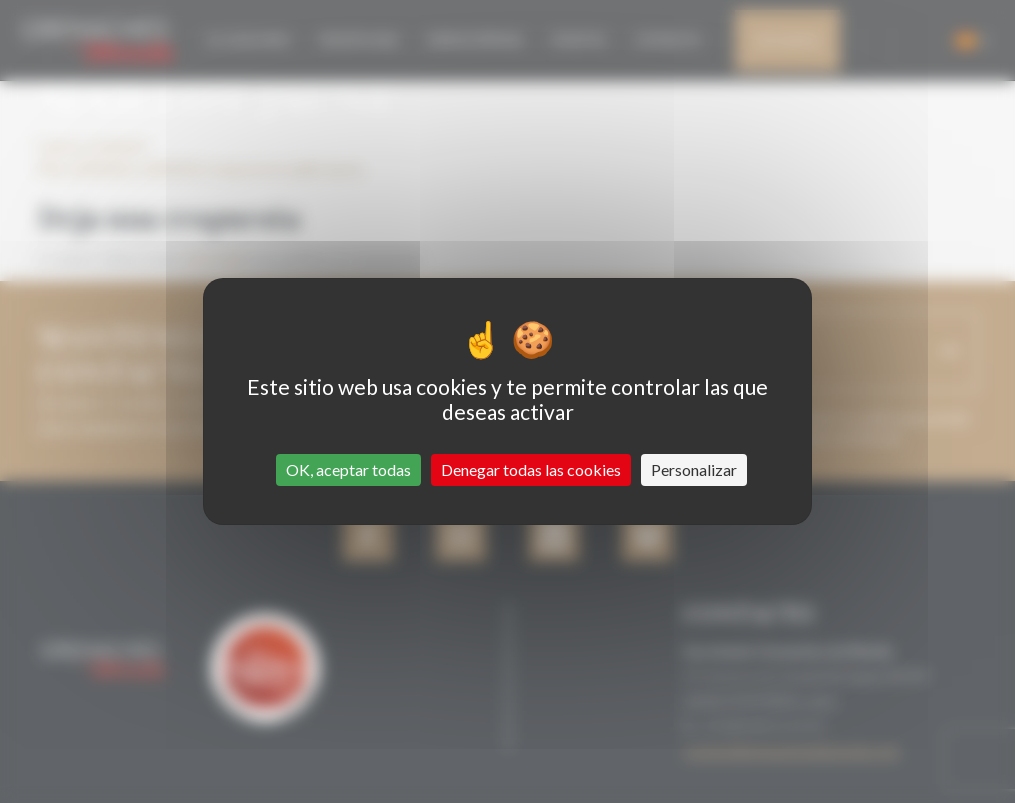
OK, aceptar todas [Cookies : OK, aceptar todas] (348, 469)
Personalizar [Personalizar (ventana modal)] (694, 469)
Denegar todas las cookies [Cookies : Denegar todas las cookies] (531, 469)
